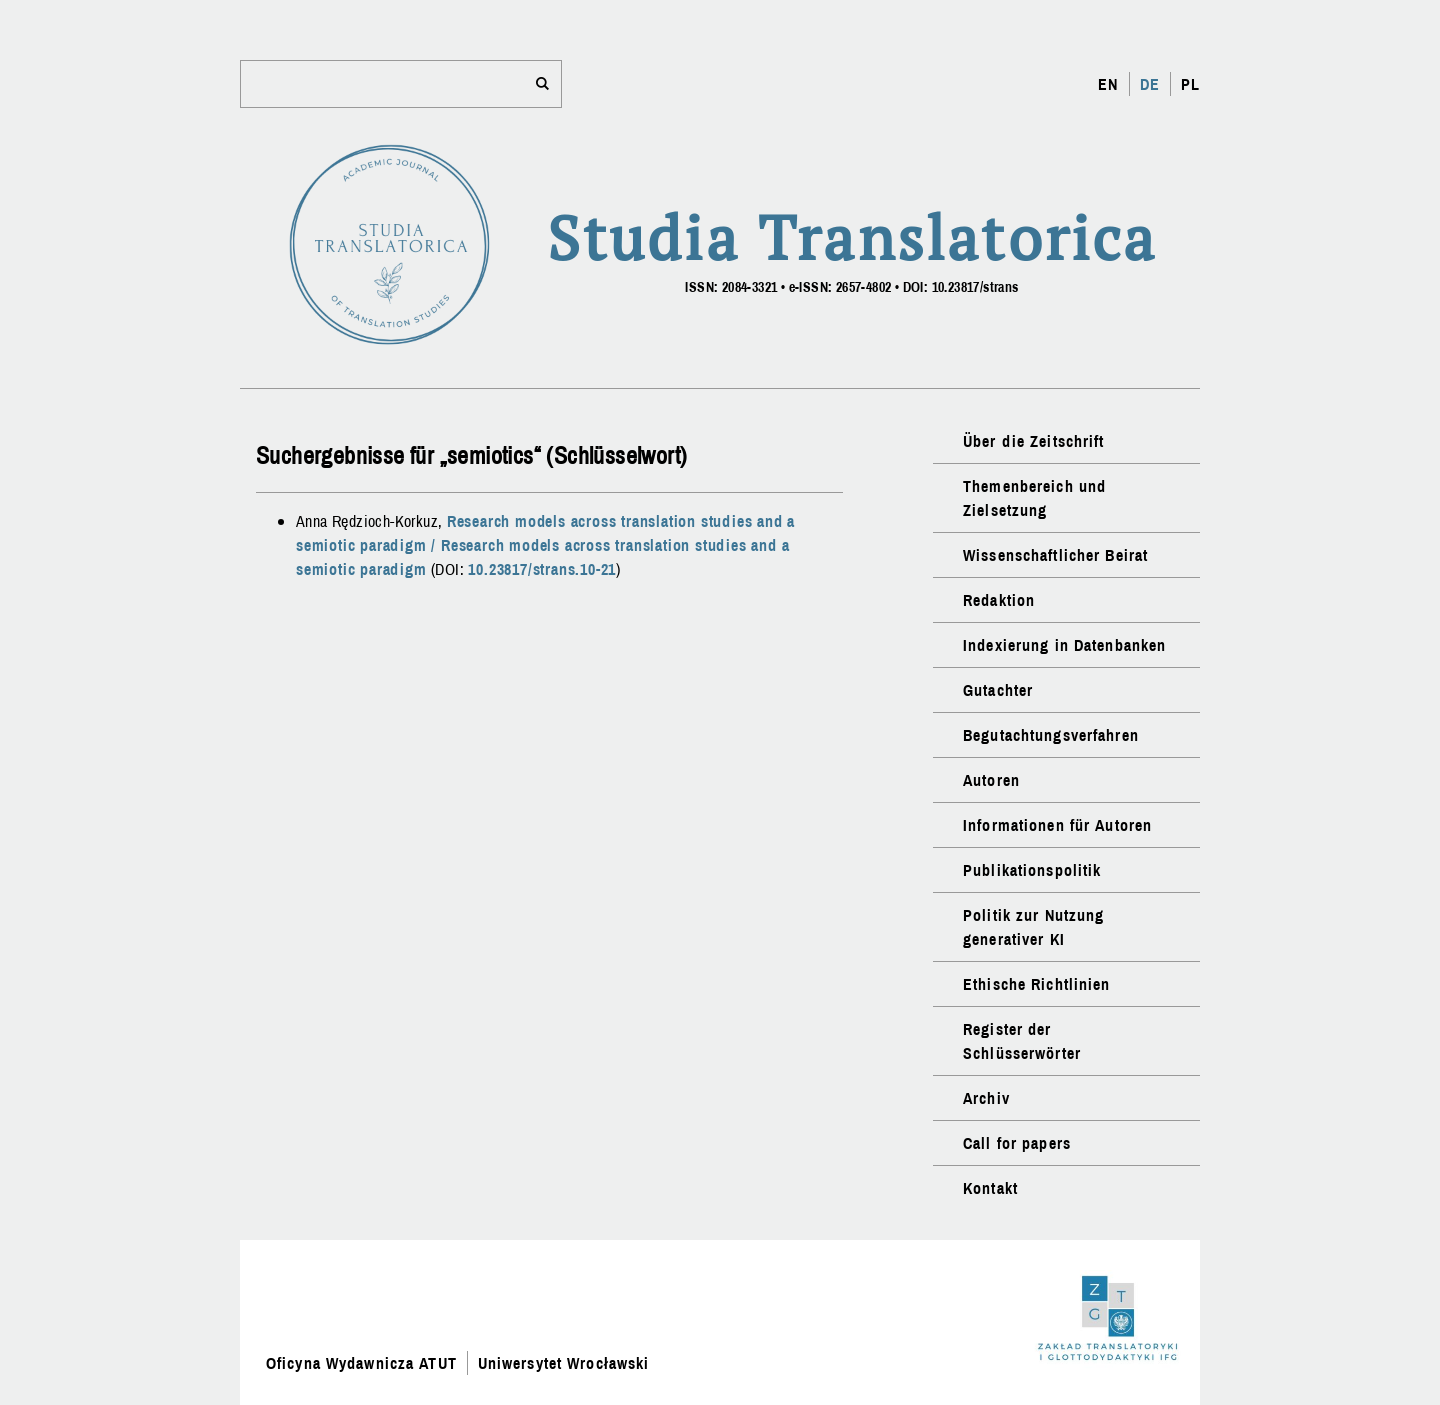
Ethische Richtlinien (1036, 984)
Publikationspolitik (1032, 870)
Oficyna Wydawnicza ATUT (361, 1363)
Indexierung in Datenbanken (1064, 645)
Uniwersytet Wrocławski (564, 1363)
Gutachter (998, 690)
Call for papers (1017, 1143)
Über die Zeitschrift (1033, 441)
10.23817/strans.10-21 (542, 569)
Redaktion (999, 600)
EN (1108, 84)
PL (1190, 84)
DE (1150, 84)
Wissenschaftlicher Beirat (1055, 555)
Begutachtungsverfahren (1051, 735)
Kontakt (990, 1188)
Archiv (986, 1098)
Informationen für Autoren (1057, 825)
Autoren (991, 780)
